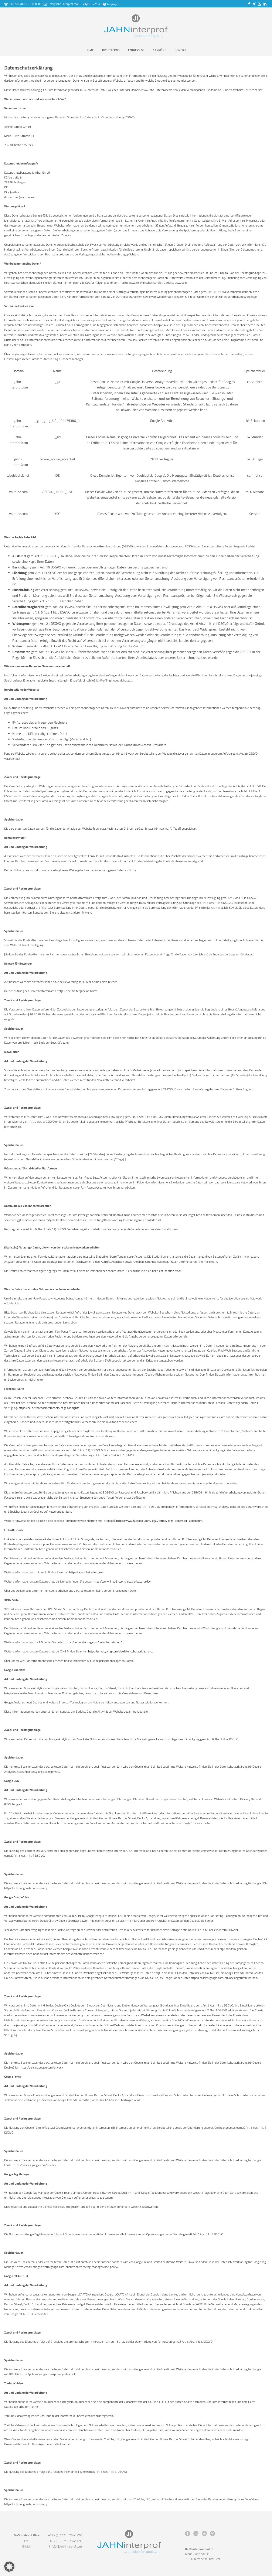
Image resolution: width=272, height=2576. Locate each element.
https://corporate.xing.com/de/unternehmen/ (93, 1642)
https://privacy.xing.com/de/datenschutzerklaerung (120, 1651)
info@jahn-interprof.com (64, 4)
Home (90, 50)
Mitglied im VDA (91, 4)
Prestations (111, 50)
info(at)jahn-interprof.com (65, 2546)
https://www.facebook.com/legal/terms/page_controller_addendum (159, 1520)
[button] (9, 2566)
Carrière (159, 50)
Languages (111, 4)
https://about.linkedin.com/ (86, 1572)
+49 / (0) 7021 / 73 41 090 (25, 4)
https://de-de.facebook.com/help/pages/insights (48, 1408)
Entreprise (136, 50)
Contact (180, 50)
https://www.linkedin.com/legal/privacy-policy (122, 1581)
